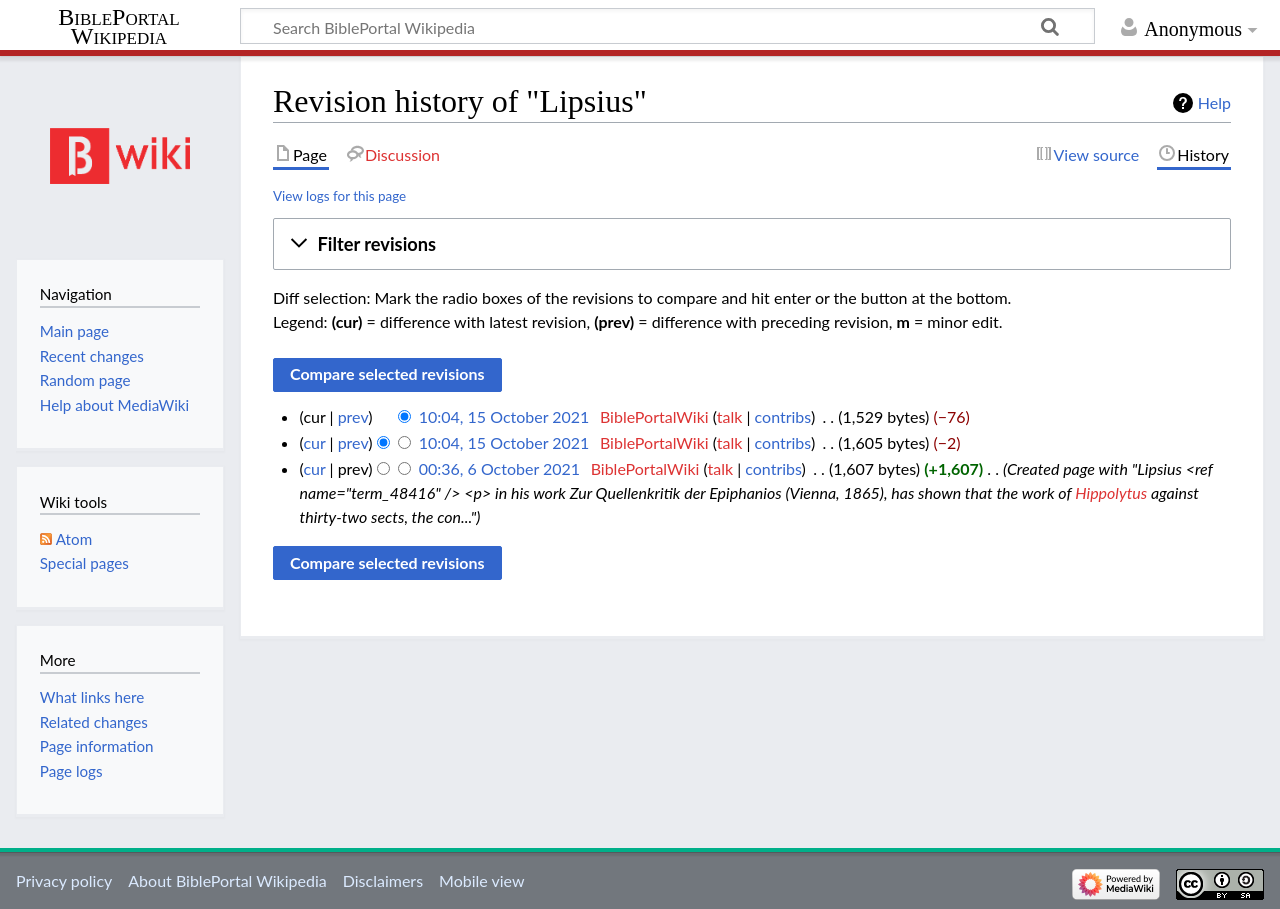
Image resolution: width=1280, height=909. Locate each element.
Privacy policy (64, 880)
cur (314, 442)
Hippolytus (1111, 492)
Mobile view (481, 880)
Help (1214, 102)
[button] (752, 244)
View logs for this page (339, 196)
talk (730, 416)
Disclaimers (383, 880)
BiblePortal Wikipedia (118, 27)
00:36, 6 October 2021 (499, 468)
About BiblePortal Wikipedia (227, 880)
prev (353, 416)
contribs (783, 416)
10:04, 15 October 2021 (504, 416)
